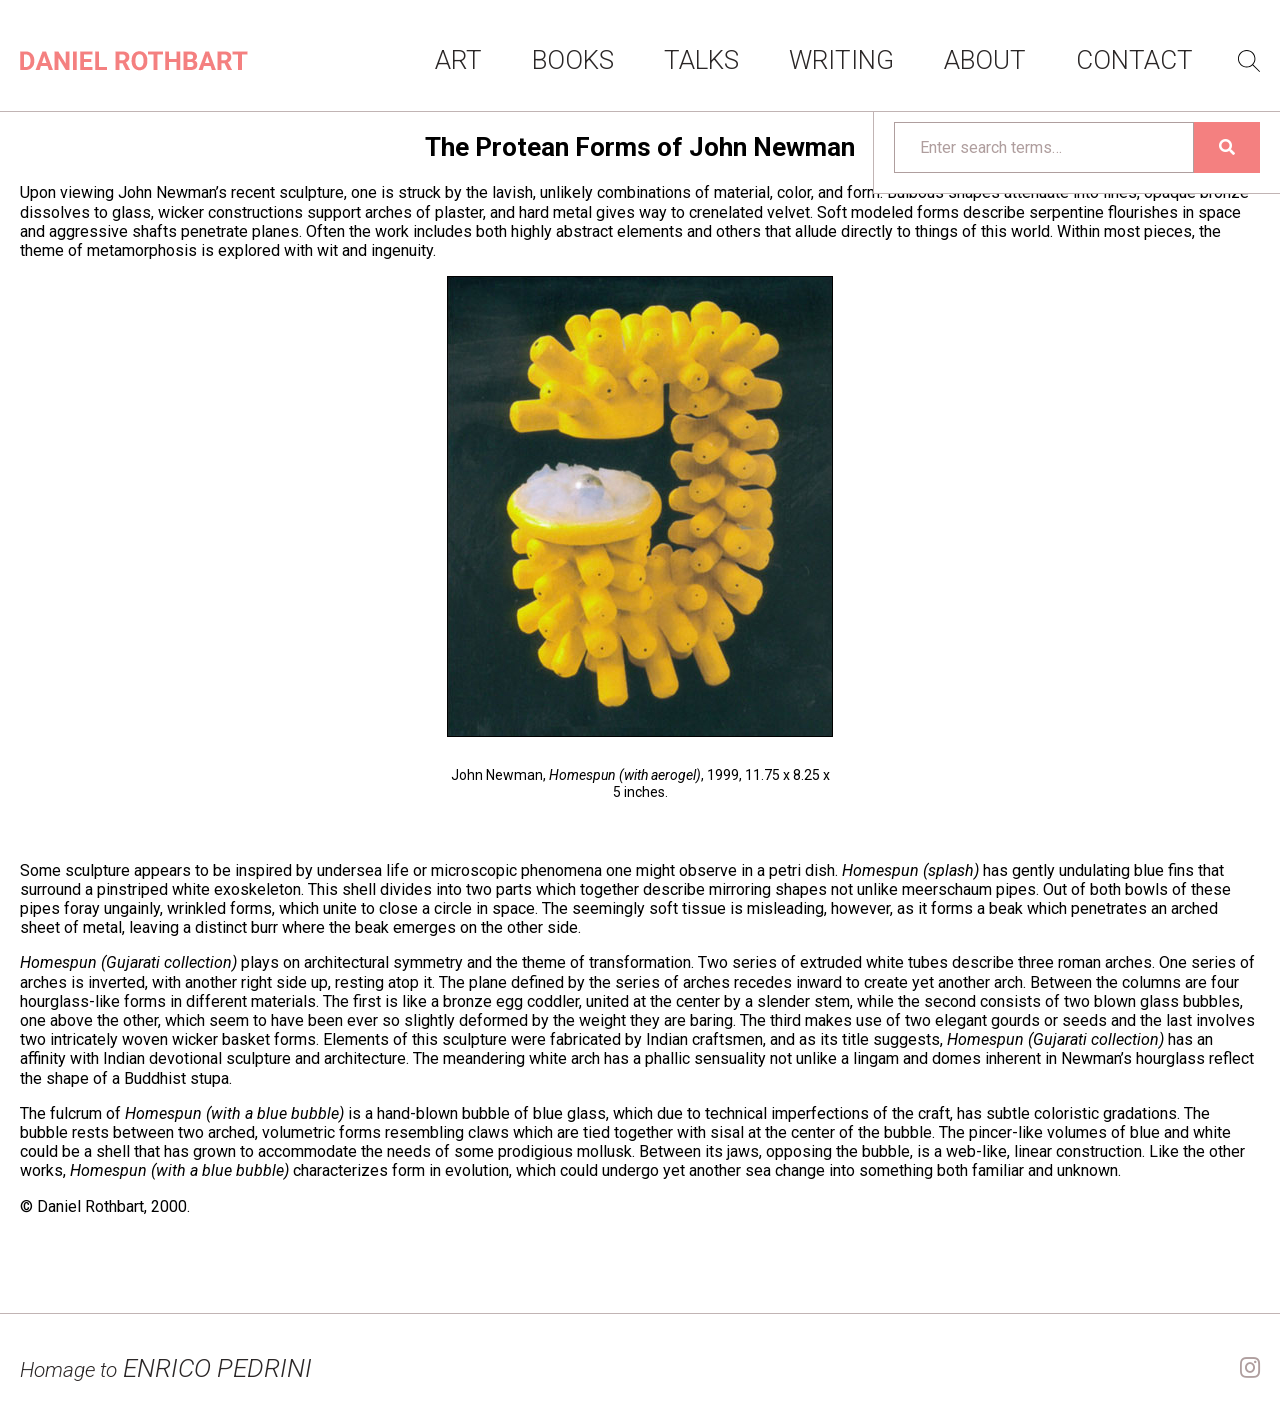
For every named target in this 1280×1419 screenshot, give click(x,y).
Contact (1134, 60)
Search (1249, 61)
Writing (841, 60)
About (985, 60)
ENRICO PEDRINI (166, 1368)
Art (458, 60)
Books (573, 60)
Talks (701, 60)
